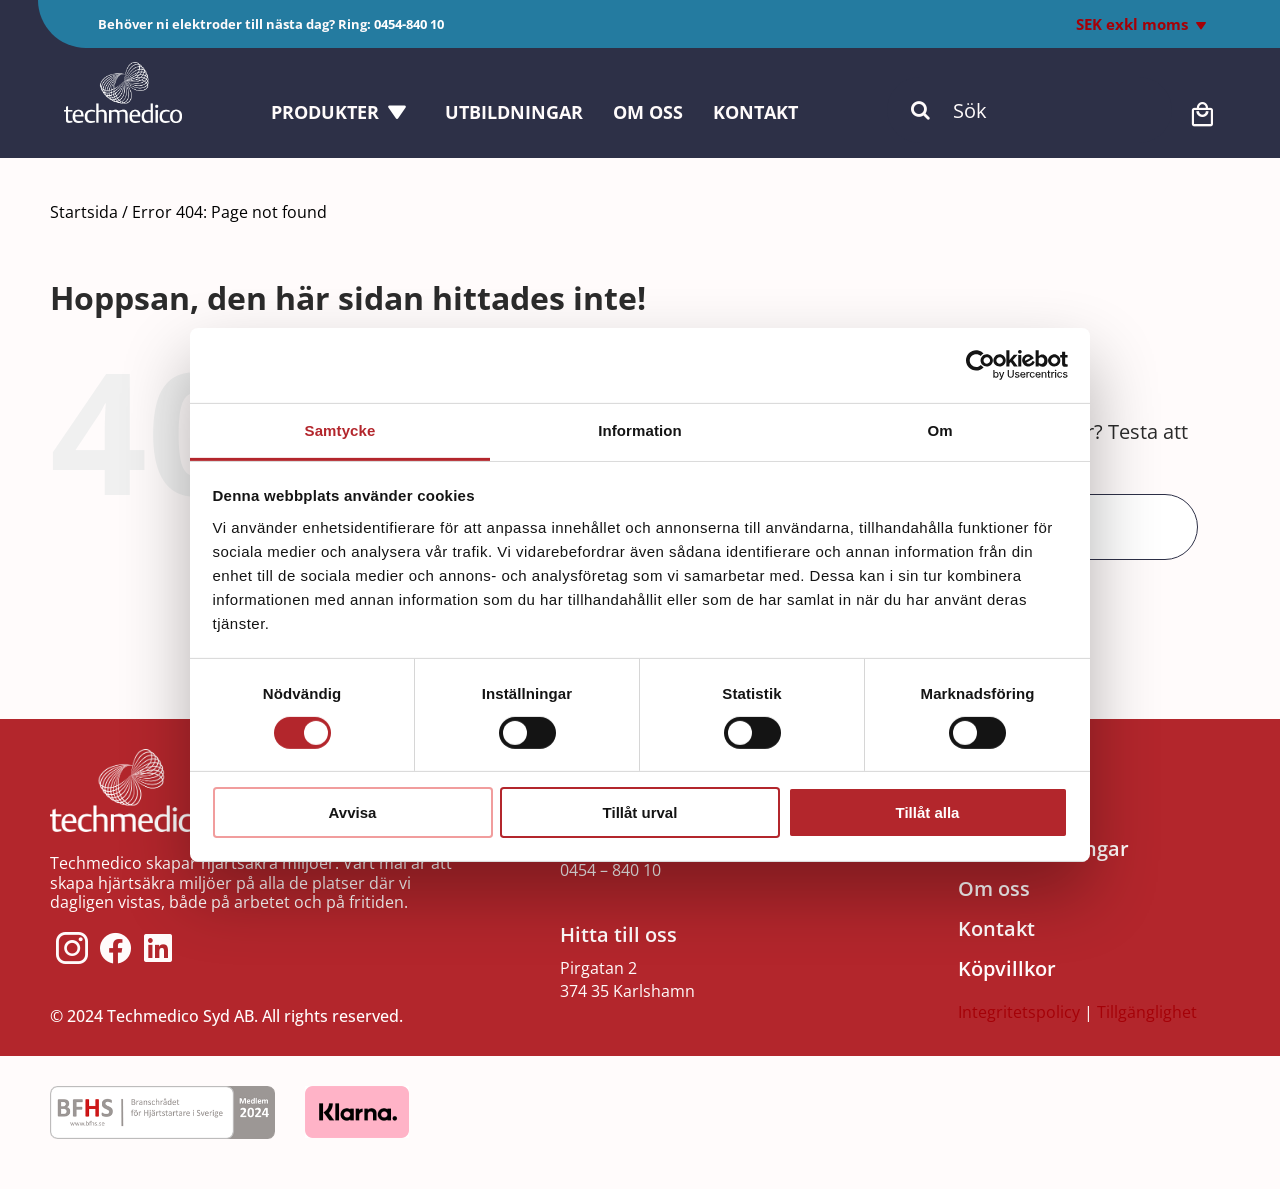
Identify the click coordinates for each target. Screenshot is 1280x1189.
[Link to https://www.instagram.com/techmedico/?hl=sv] (72, 948)
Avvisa (353, 812)
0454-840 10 (409, 24)
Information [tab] (640, 429)
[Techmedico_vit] (123, 71)
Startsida (84, 212)
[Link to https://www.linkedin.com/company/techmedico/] (158, 948)
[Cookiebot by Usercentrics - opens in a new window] (980, 365)
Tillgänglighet (1147, 1012)
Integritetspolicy (1019, 1012)
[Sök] (1029, 110)
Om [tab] (939, 429)
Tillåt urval (640, 812)
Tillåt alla (928, 812)
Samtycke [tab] (340, 429)
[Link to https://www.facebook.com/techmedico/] (116, 948)
